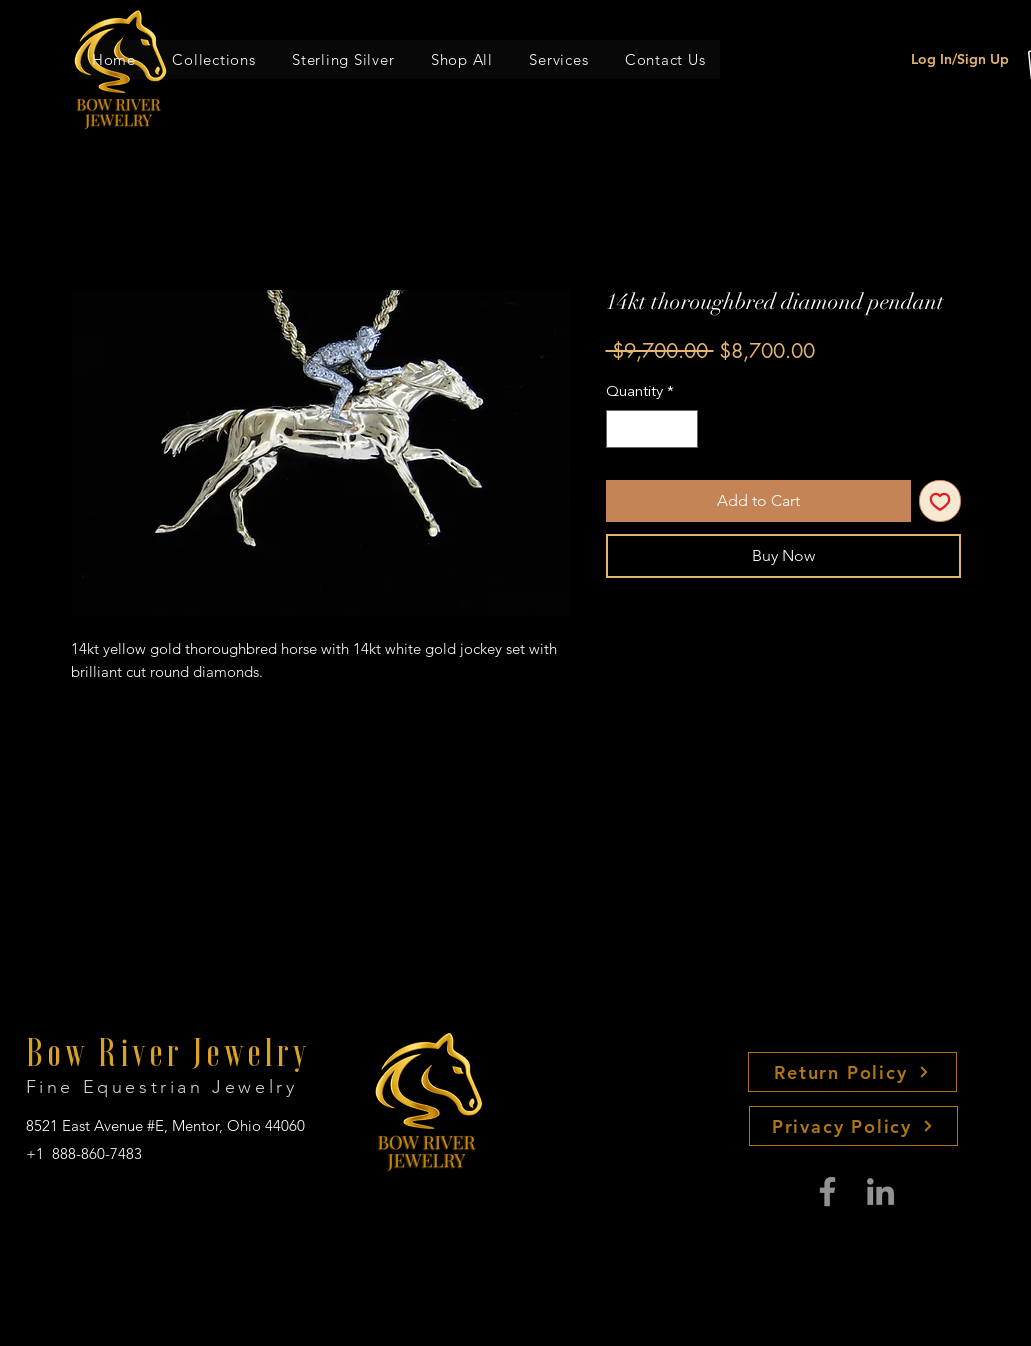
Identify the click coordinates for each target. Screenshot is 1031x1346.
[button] (214, 59)
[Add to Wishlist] (940, 501)
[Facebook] (827, 1191)
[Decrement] (622, 429)
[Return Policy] (852, 1072)
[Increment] (681, 429)
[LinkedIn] (880, 1191)
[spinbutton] (651, 429)
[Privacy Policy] (853, 1126)
